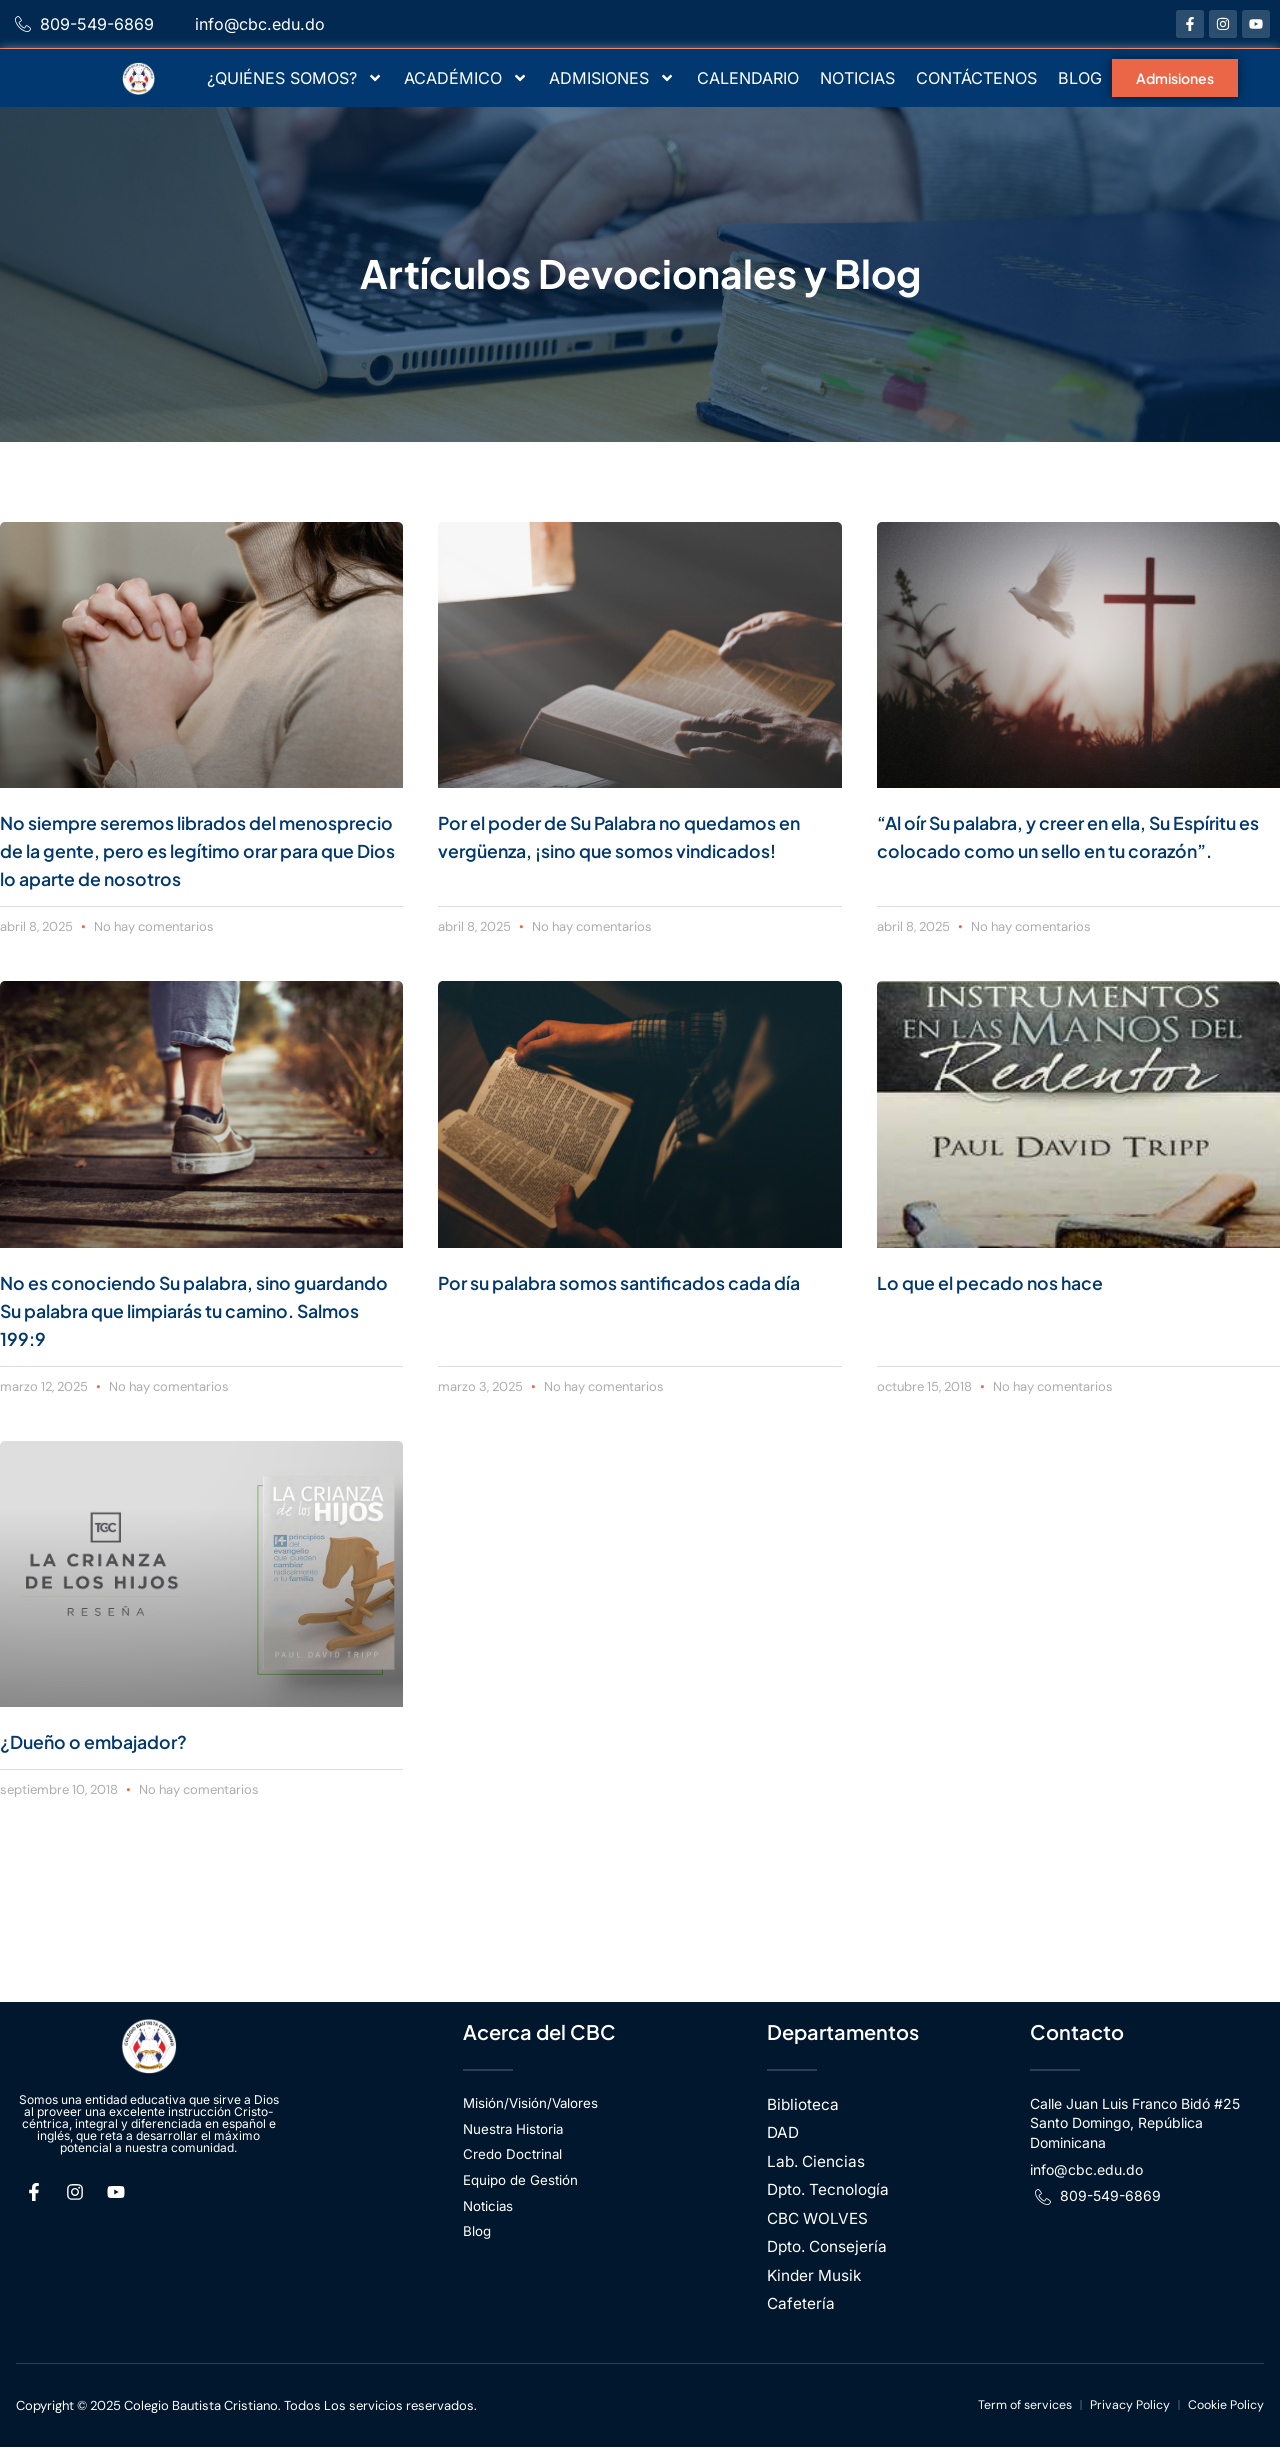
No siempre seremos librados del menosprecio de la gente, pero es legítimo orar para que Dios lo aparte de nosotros (201, 849)
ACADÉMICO (466, 78)
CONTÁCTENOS (976, 78)
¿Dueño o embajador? (106, 1740)
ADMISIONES (612, 78)
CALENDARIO (748, 78)
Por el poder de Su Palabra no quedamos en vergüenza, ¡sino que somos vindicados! (631, 849)
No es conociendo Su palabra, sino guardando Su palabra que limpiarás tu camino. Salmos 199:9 (185, 1309)
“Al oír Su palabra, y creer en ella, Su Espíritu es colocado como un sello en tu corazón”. (1068, 849)
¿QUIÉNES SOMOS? (295, 78)
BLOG (1080, 78)
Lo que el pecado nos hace (1005, 1281)
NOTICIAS (857, 78)
